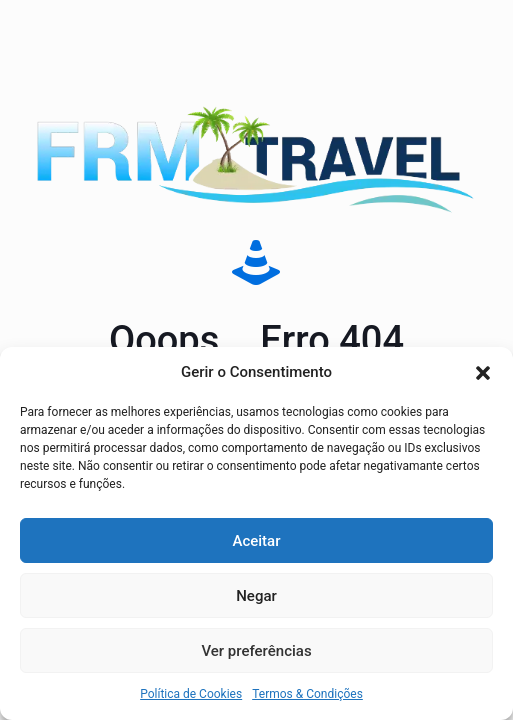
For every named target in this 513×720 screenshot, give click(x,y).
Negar (256, 596)
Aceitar (256, 541)
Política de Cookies (191, 694)
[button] (483, 373)
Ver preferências (256, 651)
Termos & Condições (307, 694)
